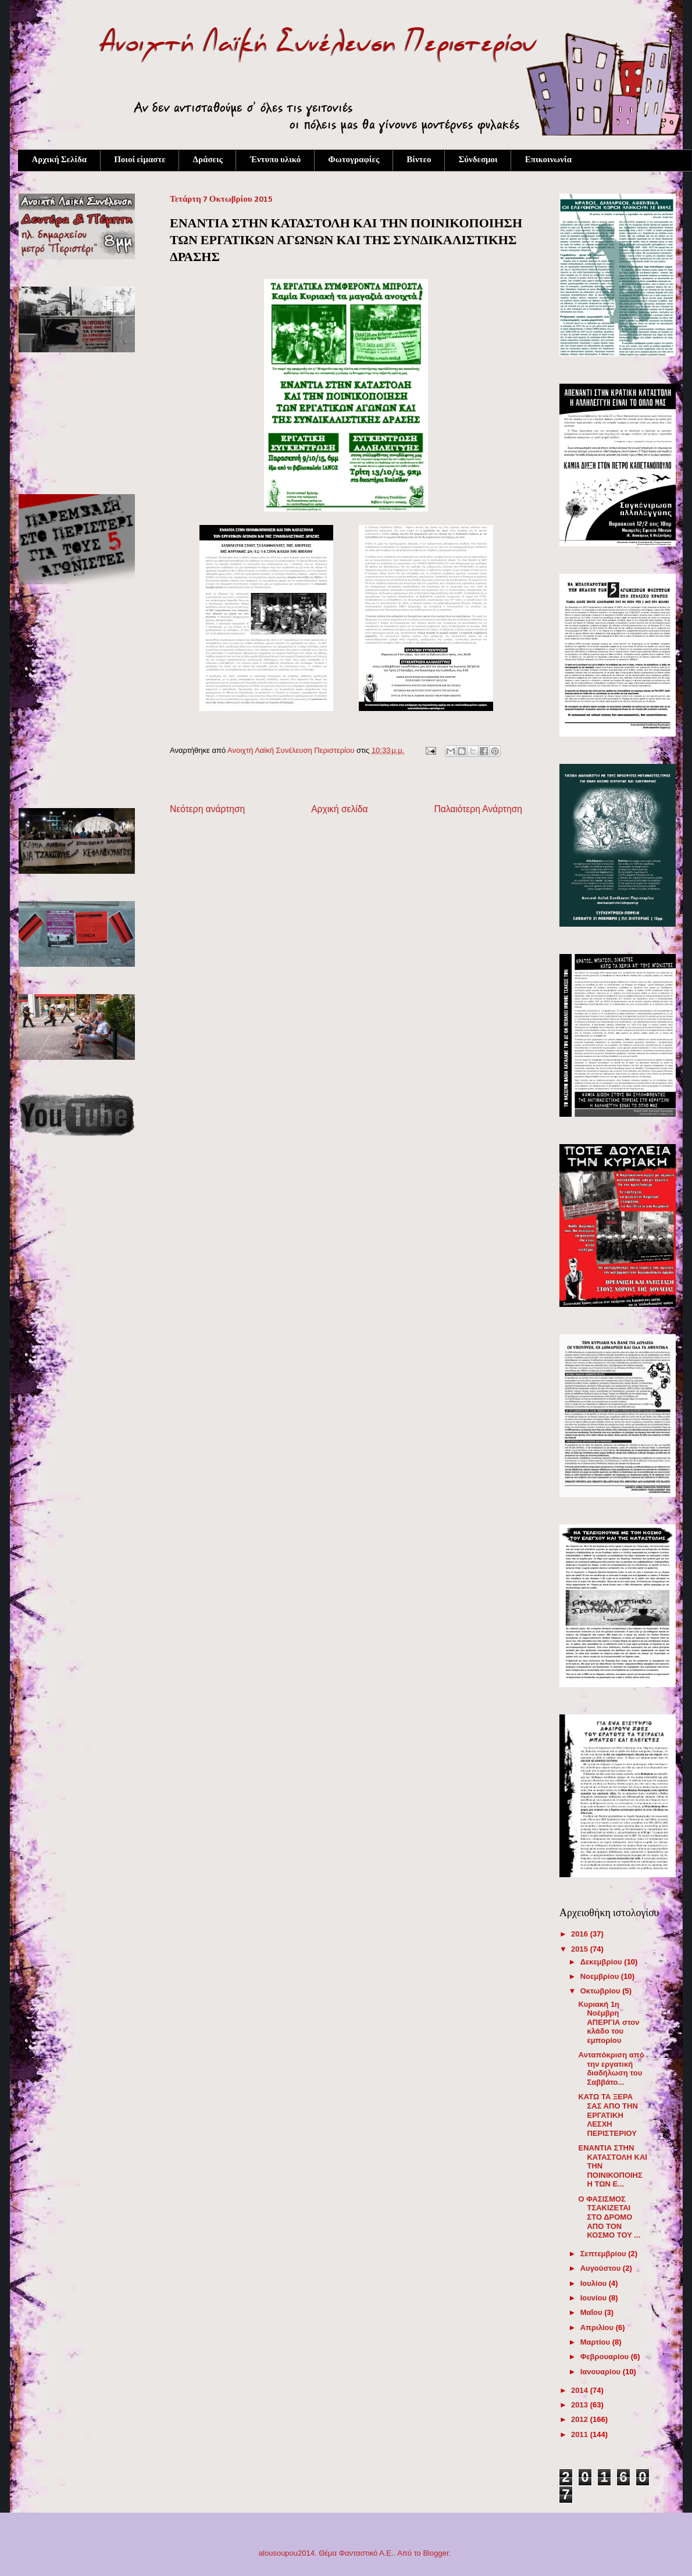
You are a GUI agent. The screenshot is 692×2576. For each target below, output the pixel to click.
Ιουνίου (594, 2297)
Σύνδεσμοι (477, 160)
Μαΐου (592, 2312)
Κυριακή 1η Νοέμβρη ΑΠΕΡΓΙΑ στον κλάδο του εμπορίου (608, 2022)
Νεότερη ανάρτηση (207, 809)
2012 (580, 2419)
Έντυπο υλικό (275, 160)
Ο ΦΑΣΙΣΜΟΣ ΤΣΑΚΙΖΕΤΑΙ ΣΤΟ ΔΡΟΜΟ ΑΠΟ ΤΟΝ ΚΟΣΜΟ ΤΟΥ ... (609, 2217)
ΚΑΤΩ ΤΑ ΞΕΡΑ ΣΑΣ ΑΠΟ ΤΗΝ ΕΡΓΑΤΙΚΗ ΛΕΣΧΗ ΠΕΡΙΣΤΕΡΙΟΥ (607, 2114)
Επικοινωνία (548, 160)
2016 (580, 1934)
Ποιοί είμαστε (139, 160)
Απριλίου (598, 2327)
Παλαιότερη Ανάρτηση (478, 809)
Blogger (435, 2553)
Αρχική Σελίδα (59, 160)
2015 (580, 1949)
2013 (580, 2404)
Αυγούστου (601, 2268)
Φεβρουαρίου (605, 2356)
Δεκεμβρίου (602, 1961)
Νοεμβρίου (600, 1976)
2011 (580, 2434)
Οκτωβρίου (601, 1991)
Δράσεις (208, 160)
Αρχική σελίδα (339, 809)
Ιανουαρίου (601, 2371)
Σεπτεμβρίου (604, 2253)
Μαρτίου (596, 2342)
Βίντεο (418, 160)
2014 (580, 2390)
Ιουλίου (594, 2283)
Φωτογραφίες (353, 160)
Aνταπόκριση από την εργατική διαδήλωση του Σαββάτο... (611, 2068)
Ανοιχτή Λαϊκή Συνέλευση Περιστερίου (291, 750)
